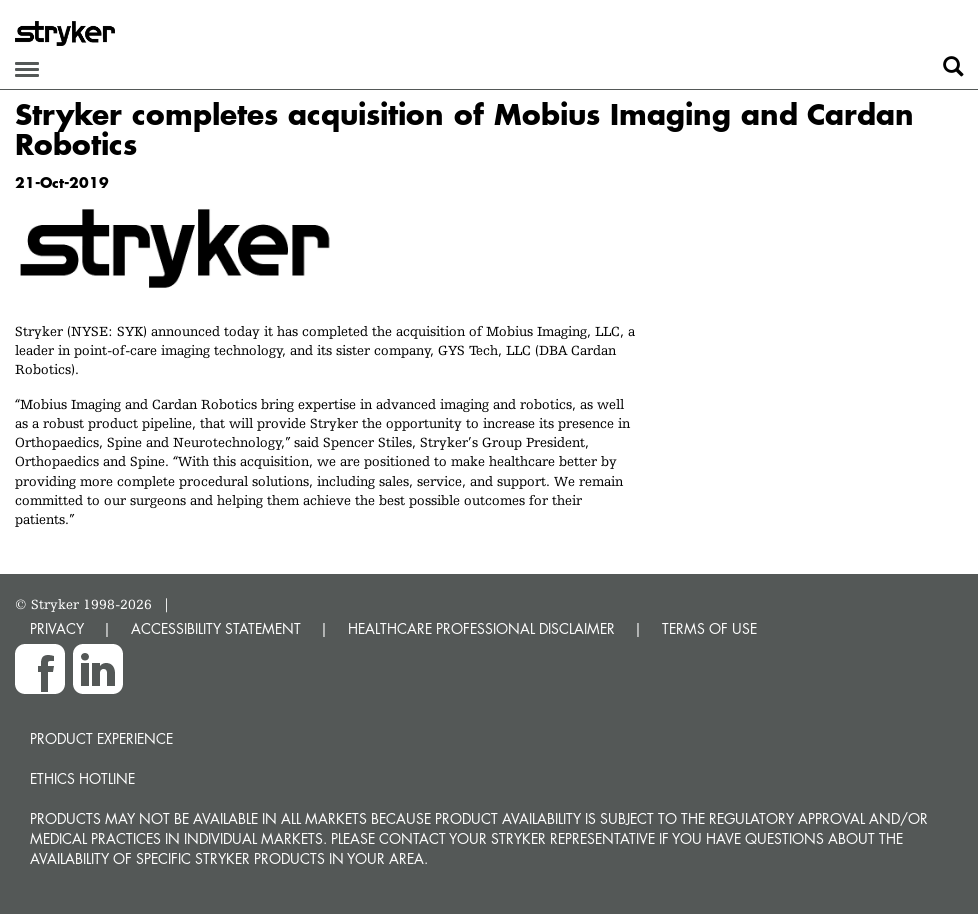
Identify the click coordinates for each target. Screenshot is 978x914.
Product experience (101, 738)
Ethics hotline (82, 778)
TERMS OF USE (709, 628)
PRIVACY (57, 628)
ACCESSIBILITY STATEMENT (216, 628)
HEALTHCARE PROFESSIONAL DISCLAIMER (481, 628)
